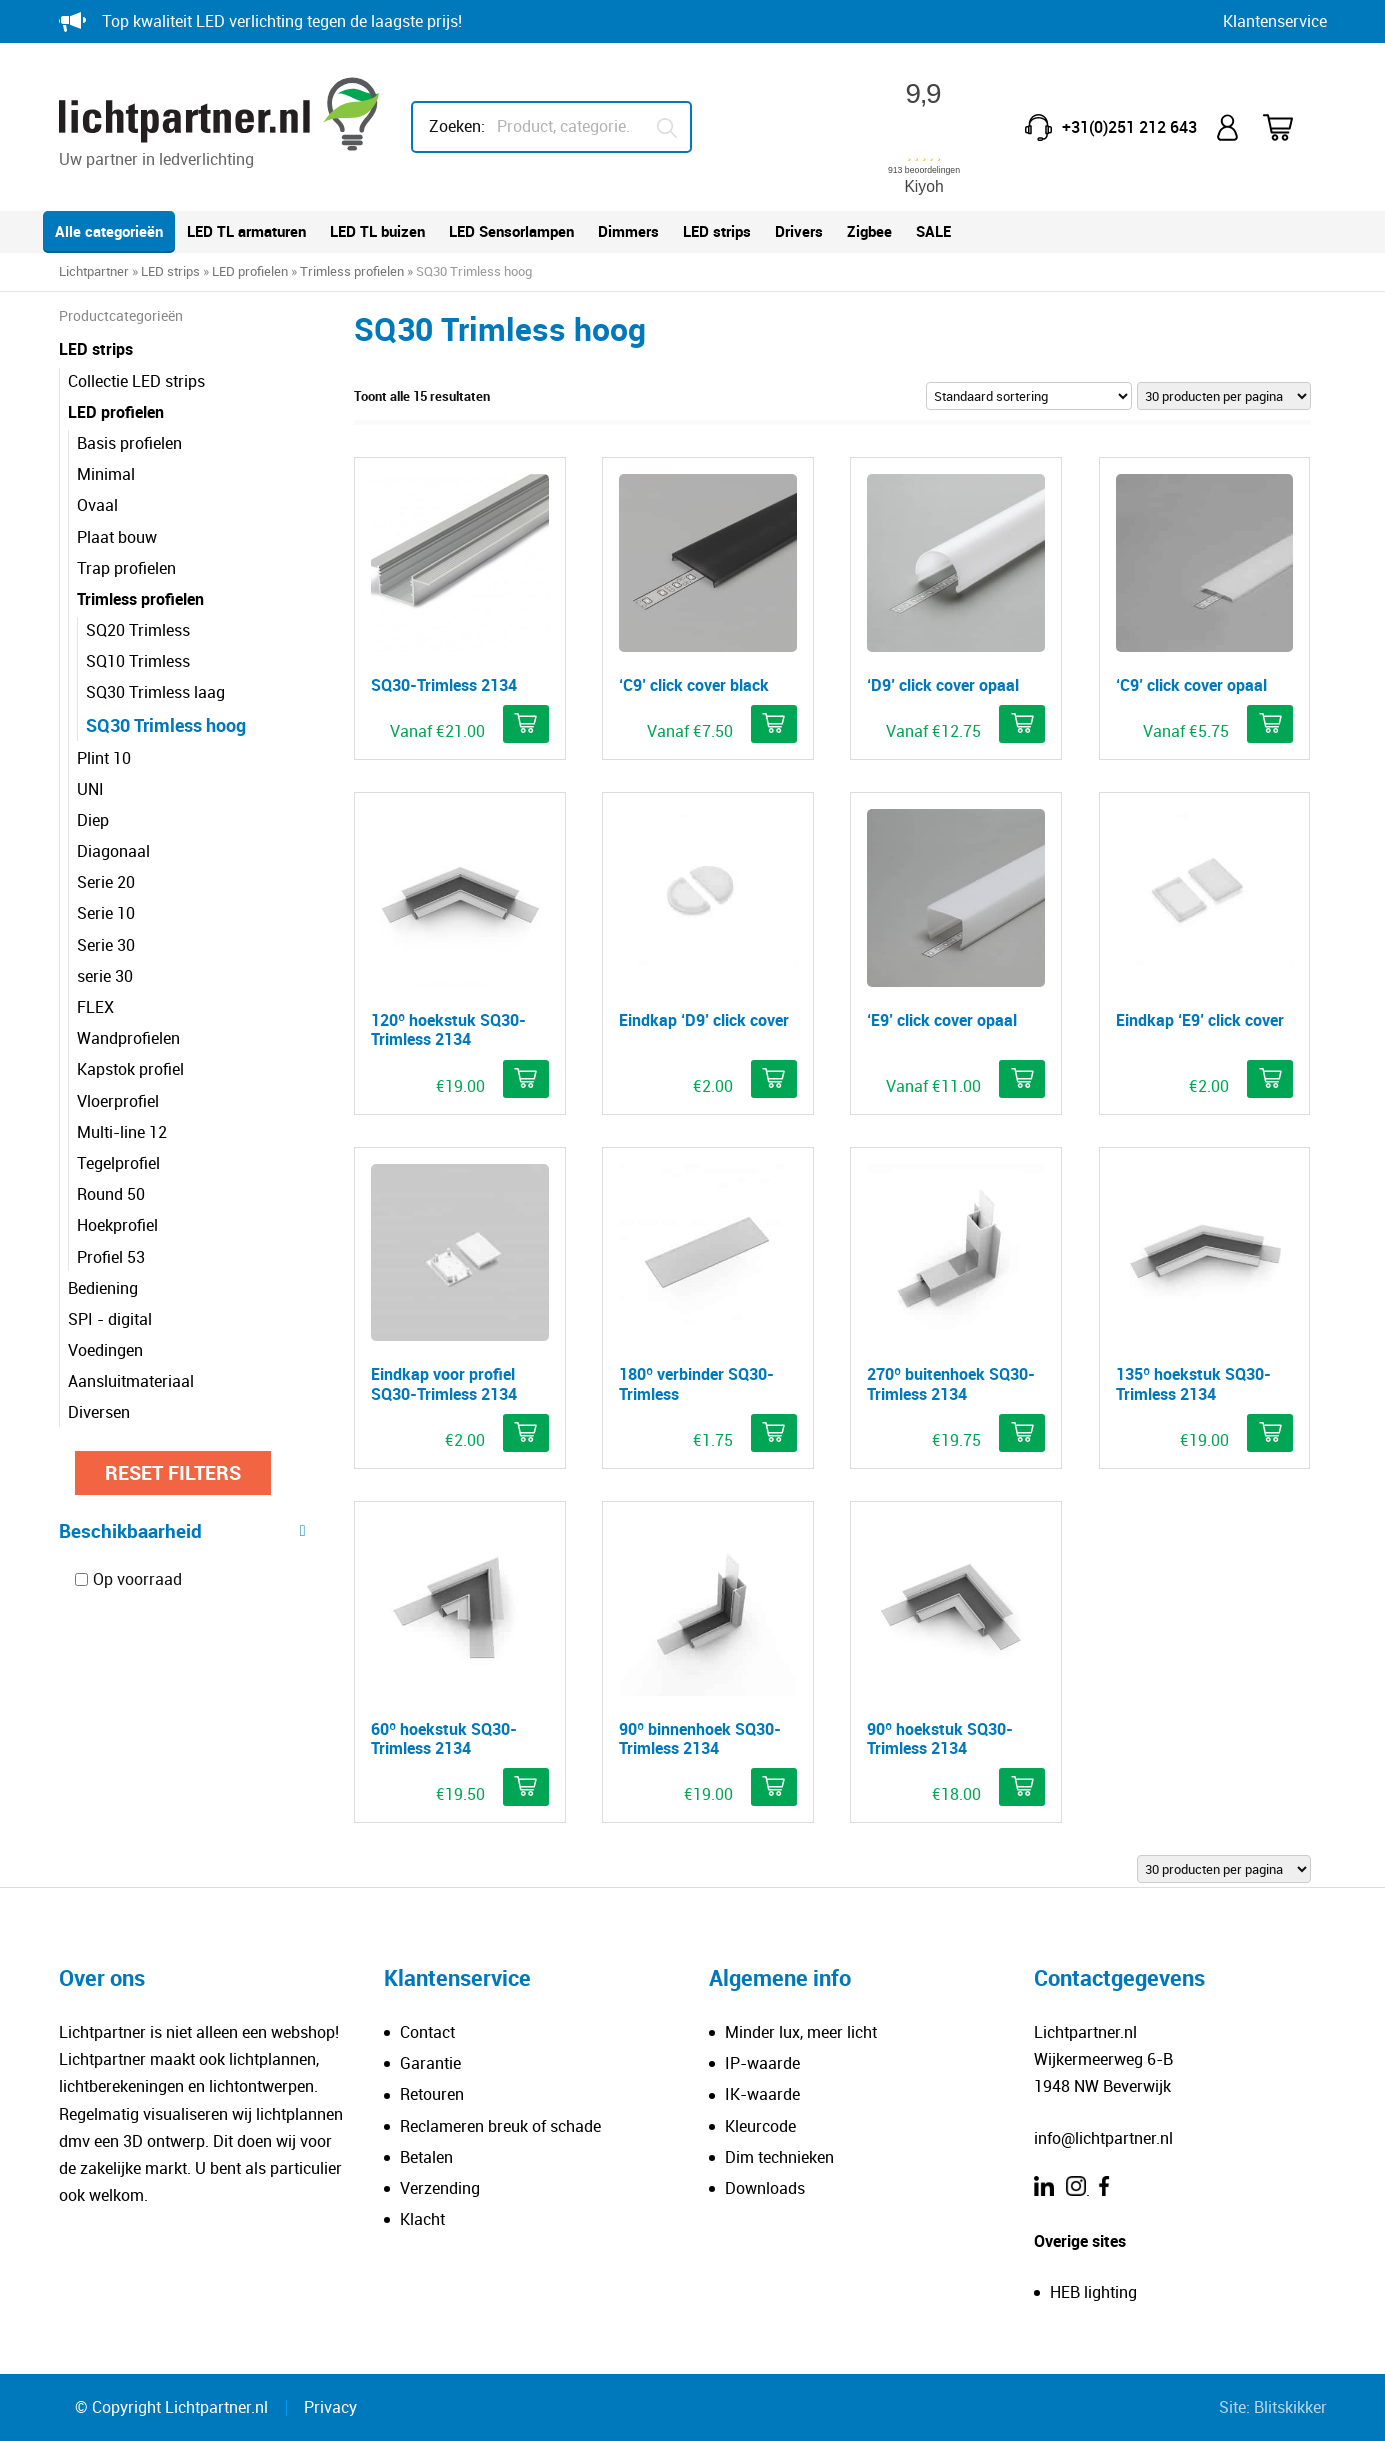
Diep (93, 820)
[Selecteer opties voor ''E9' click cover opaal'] (1022, 1079)
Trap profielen (126, 568)
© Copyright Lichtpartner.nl (171, 2407)
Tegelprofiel (118, 1163)
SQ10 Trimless (138, 661)
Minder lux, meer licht (801, 2032)
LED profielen (250, 271)
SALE (933, 231)
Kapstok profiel (130, 1069)
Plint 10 (104, 758)
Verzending (440, 2188)
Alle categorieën (109, 231)
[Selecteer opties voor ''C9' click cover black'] (774, 724)
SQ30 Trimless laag (155, 692)
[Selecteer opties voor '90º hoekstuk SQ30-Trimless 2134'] (1022, 1787)
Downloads (765, 2188)
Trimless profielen (352, 271)
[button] (774, 1079)
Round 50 (111, 1194)
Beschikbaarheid (182, 1530)
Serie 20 (106, 882)
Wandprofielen (128, 1038)
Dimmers (628, 231)
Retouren (432, 2094)
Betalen (426, 2157)
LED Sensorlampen (511, 231)
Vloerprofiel (118, 1101)
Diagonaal (113, 851)
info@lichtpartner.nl (1103, 2138)
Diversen (99, 1412)
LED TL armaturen (246, 231)
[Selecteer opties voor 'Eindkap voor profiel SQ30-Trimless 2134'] (526, 1433)
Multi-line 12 (122, 1132)
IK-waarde (762, 2094)
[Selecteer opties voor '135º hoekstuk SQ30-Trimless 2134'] (1270, 1433)
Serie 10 (106, 913)
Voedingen (105, 1350)
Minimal (106, 474)
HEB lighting (1093, 2292)
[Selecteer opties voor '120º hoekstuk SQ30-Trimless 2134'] (526, 1079)
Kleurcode (760, 2126)
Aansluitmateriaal (131, 1381)
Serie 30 (106, 945)
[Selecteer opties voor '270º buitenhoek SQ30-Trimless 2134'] (1022, 1433)
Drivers (799, 231)
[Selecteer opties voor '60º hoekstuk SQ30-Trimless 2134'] (526, 1787)
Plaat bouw (117, 537)
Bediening (103, 1288)
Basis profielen (129, 443)
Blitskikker (1290, 2407)
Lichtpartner (94, 271)
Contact (427, 2032)
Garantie (430, 2063)
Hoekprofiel (117, 1225)
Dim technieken (779, 2157)
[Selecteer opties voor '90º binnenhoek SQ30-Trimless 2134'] (774, 1787)
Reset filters (173, 1472)
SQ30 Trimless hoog (166, 725)
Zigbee (869, 231)
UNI (90, 789)
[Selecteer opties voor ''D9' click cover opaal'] (1022, 724)
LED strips (717, 231)
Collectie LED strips (136, 381)
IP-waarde (762, 2063)
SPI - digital (110, 1319)
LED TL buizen (377, 231)
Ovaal (97, 505)
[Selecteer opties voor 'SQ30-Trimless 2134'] (526, 724)
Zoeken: (457, 126)
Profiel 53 (111, 1257)
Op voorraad (137, 1579)
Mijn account (1230, 127)
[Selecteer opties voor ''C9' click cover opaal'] (1270, 724)
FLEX (95, 1007)
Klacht (422, 2219)
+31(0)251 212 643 (1129, 127)
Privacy (330, 2407)
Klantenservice (1275, 21)
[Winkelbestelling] (1029, 396)
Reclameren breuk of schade (500, 2126)
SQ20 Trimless (138, 630)
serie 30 (105, 976)
